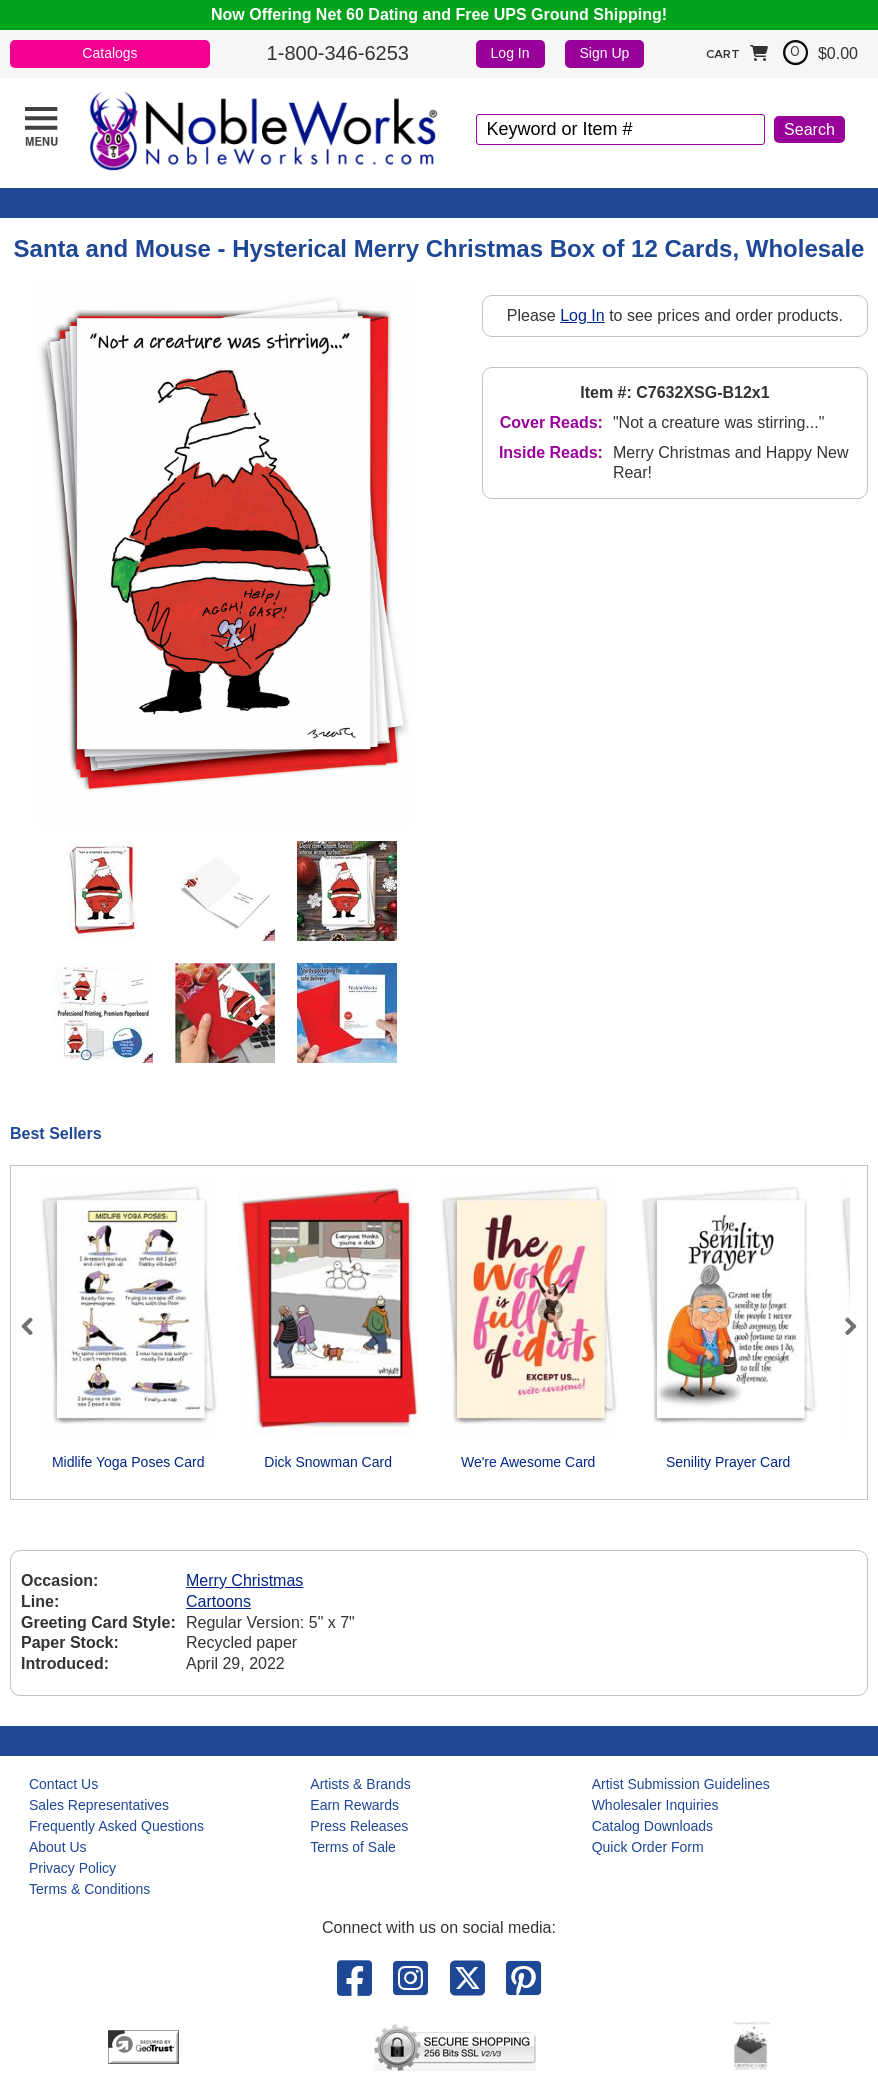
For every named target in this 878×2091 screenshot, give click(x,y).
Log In (510, 53)
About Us (58, 1847)
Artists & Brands (360, 1784)
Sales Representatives (99, 1805)
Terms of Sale (353, 1847)
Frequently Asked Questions (116, 1826)
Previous (36, 1326)
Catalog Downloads (652, 1826)
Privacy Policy (72, 1868)
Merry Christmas (244, 1580)
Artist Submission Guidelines (681, 1784)
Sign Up (605, 53)
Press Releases (359, 1826)
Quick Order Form (648, 1847)
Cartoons (218, 1601)
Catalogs (109, 53)
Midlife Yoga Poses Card (128, 1462)
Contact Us (63, 1784)
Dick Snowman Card (328, 1462)
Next (842, 1326)
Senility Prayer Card (728, 1462)
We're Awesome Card (528, 1462)
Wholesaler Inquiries (655, 1805)
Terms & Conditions (89, 1889)
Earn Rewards (354, 1805)
